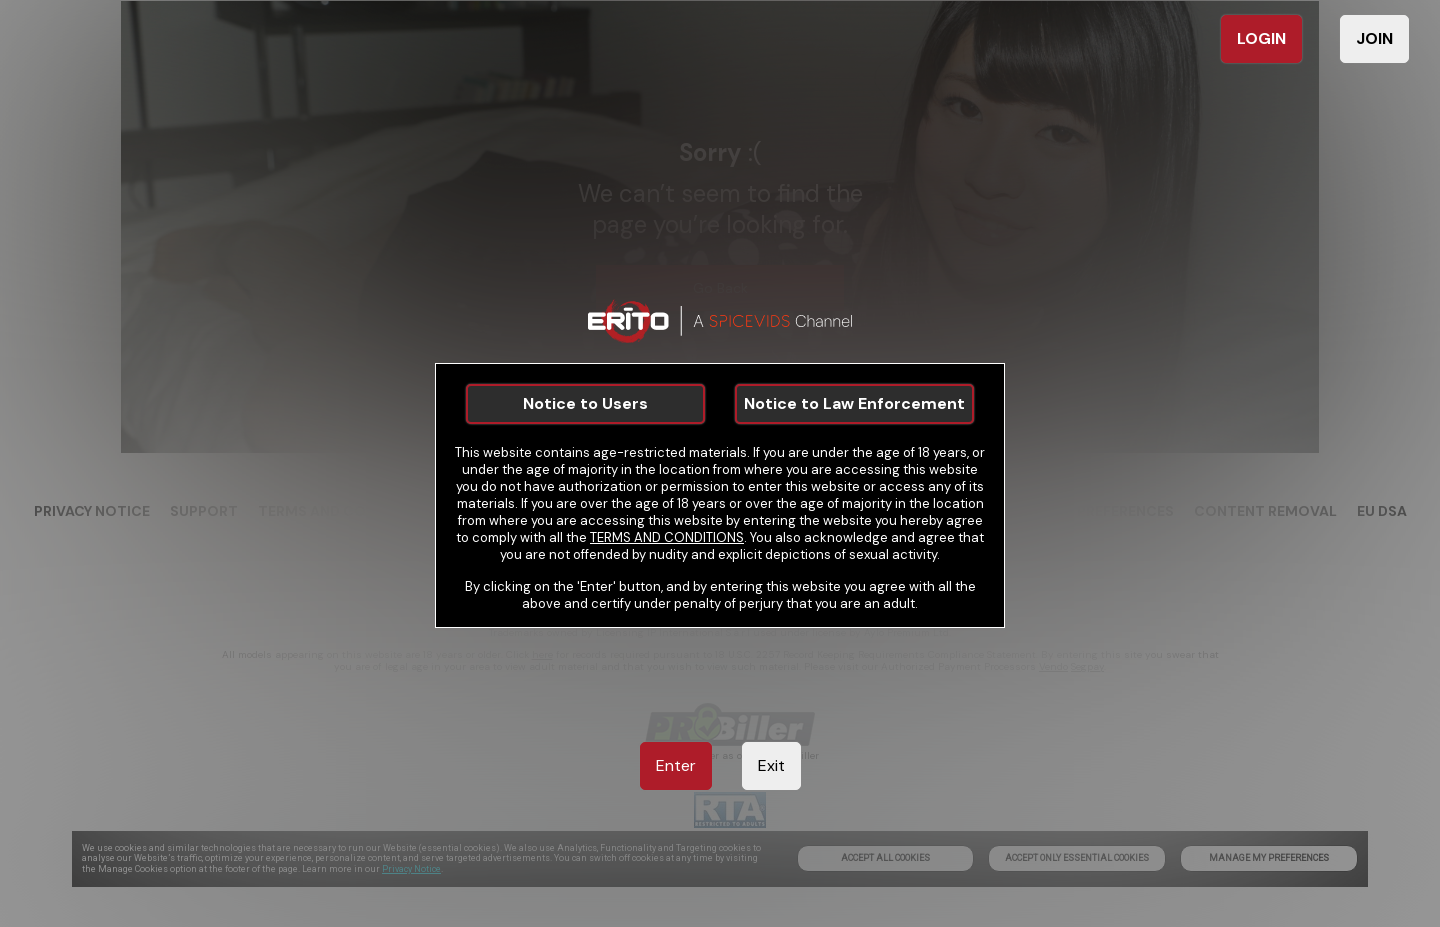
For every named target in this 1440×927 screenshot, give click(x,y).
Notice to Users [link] (585, 403)
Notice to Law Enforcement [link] (854, 403)
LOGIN (1261, 38)
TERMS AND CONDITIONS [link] (667, 537)
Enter (676, 765)
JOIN (1374, 38)
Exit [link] (771, 765)
